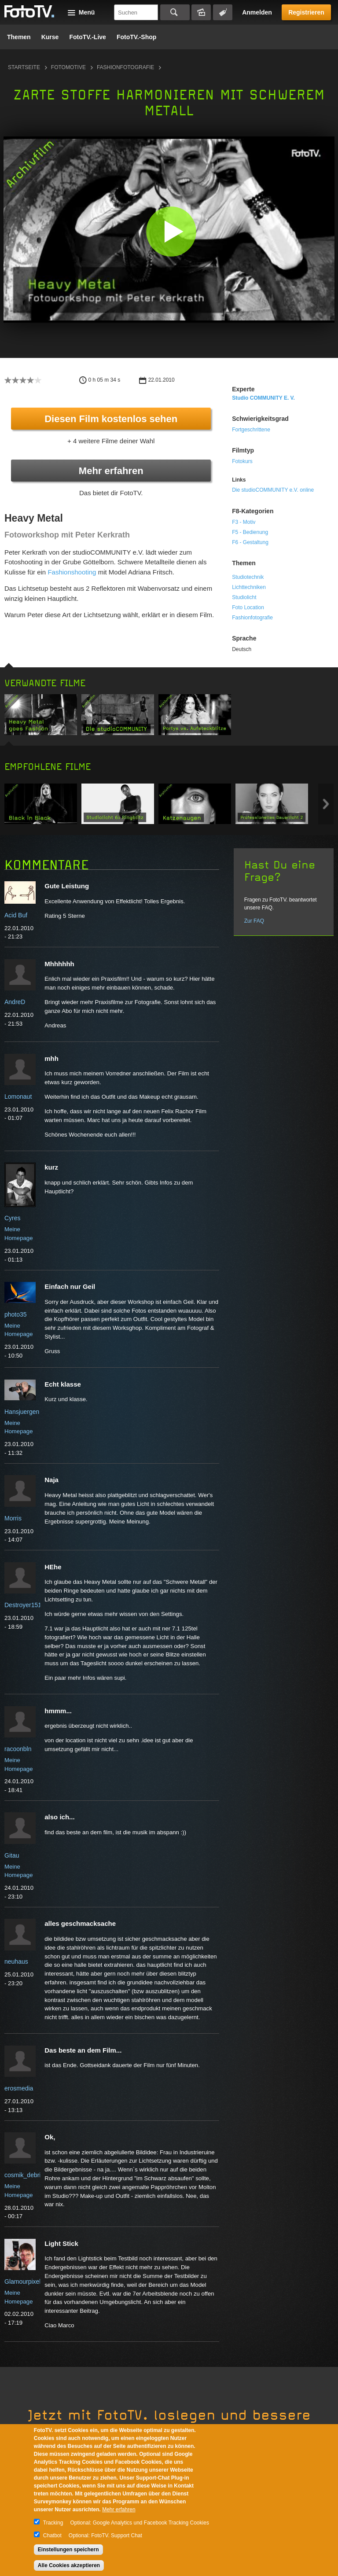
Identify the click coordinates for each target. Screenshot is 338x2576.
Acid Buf (15, 915)
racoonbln (18, 1748)
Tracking (53, 2523)
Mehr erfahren (111, 470)
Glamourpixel (22, 2281)
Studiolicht (244, 597)
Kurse (50, 36)
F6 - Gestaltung (250, 542)
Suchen (175, 12)
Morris (13, 1518)
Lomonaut (18, 1096)
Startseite (24, 67)
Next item (326, 804)
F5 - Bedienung (250, 532)
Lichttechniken (249, 587)
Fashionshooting (72, 572)
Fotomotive (68, 67)
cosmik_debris (24, 2175)
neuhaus (16, 1961)
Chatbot (52, 2535)
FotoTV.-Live (87, 36)
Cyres (12, 1218)
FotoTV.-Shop (136, 36)
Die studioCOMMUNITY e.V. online (273, 490)
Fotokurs (242, 461)
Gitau (11, 1855)
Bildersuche (201, 12)
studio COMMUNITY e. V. (263, 398)
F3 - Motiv (243, 522)
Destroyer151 (22, 1604)
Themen (19, 36)
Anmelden (257, 12)
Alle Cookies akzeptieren (69, 2565)
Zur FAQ (254, 921)
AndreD (14, 1001)
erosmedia (18, 2088)
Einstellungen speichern (68, 2550)
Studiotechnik (248, 577)
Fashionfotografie (125, 67)
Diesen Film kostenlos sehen (110, 418)
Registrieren (306, 12)
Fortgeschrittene (251, 430)
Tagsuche (222, 12)
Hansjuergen (21, 1411)
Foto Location (248, 607)
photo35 (15, 1314)
